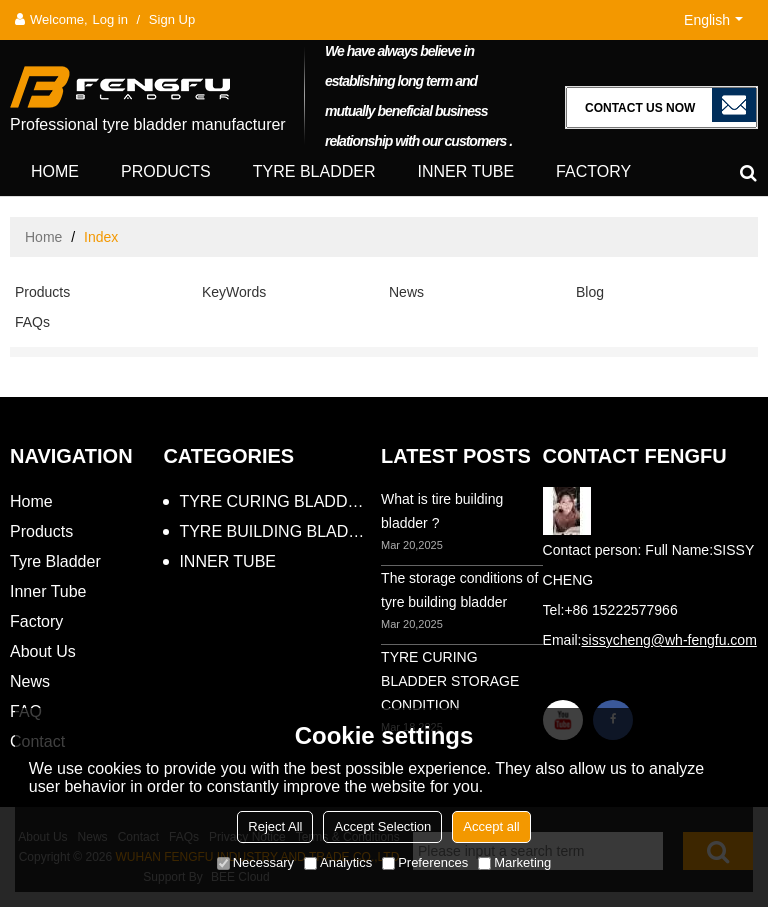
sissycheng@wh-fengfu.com (669, 640)
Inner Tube (465, 171)
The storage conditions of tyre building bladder (459, 590)
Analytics (338, 862)
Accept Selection (382, 826)
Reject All (275, 826)
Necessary (255, 862)
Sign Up (172, 19)
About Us (43, 651)
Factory (593, 171)
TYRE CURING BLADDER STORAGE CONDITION (450, 681)
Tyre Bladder (314, 171)
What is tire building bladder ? (442, 511)
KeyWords (234, 292)
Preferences (425, 862)
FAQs (32, 322)
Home (55, 171)
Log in (110, 19)
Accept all (491, 826)
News (406, 292)
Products (166, 171)
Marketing (514, 862)
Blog (590, 292)
